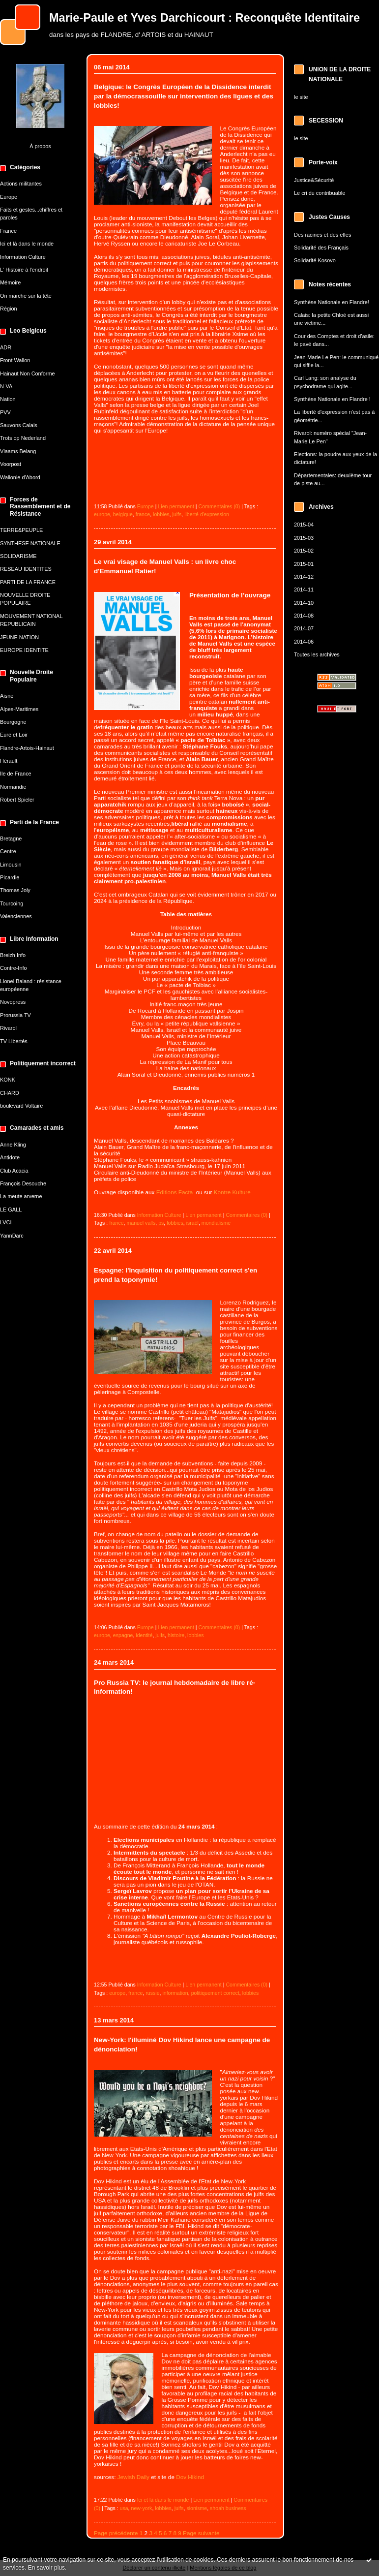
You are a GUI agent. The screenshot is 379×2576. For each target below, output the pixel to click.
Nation (8, 399)
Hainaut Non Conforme (27, 373)
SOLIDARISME (18, 556)
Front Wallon (15, 360)
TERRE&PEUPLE (21, 530)
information (175, 1993)
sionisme (196, 2508)
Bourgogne (13, 722)
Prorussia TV (15, 1015)
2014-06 (304, 642)
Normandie (13, 787)
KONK (7, 1080)
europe (102, 514)
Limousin (11, 865)
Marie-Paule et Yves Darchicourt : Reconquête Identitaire (204, 17)
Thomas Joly (15, 890)
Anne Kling (13, 1145)
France (8, 231)
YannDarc (12, 1236)
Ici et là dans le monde (27, 244)
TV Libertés (14, 1041)
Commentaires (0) (219, 506)
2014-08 (304, 616)
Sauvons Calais (18, 425)
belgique (123, 514)
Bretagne (11, 838)
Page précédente (116, 2533)
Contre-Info (13, 968)
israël (192, 1223)
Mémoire (10, 282)
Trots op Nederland (23, 438)
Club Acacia (14, 1171)
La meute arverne (21, 1196)
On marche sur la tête (26, 296)
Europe (8, 197)
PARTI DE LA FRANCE (28, 582)
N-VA (6, 386)
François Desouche (23, 1183)
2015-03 (304, 538)
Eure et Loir (14, 735)
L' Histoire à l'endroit (24, 270)
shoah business (228, 2508)
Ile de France (15, 773)
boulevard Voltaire (21, 1106)
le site (301, 97)
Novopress (13, 1002)
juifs (176, 514)
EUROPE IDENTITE (24, 650)
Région (8, 308)
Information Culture (23, 257)
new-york (141, 2508)
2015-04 (304, 525)
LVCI (5, 1222)
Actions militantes (21, 183)
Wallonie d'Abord (20, 477)
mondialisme (216, 1223)
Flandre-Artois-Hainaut (27, 748)
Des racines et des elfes (322, 235)
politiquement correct (215, 1993)
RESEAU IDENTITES (26, 569)
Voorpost (10, 464)
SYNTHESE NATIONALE (30, 543)
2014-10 (304, 603)
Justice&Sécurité (314, 180)
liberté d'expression (206, 514)
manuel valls (140, 1223)
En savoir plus (46, 2567)
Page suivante (201, 2533)
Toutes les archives (317, 654)
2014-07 (304, 628)
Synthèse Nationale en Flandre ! (332, 399)
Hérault (8, 761)
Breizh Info (13, 955)
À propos (40, 146)
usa (124, 2508)
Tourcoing (11, 903)
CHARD (9, 1093)
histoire (176, 1635)
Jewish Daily (133, 2477)
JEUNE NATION (19, 637)
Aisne (6, 696)
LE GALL (11, 1209)
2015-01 (304, 564)
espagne (123, 1635)
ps (161, 1223)
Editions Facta (176, 1192)
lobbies (161, 514)
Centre (8, 851)
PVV (5, 412)
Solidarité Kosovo (315, 260)
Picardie (9, 877)
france (143, 514)
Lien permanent (176, 506)
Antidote (10, 1157)
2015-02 (304, 551)
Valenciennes (16, 916)
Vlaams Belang (18, 451)
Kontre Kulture (232, 1192)
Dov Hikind (190, 2477)
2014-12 (304, 577)
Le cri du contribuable (319, 193)
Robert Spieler (17, 800)
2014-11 (304, 589)
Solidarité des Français (321, 247)
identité (144, 1635)
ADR (5, 347)
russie (152, 1993)
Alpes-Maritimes (19, 709)
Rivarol (8, 1028)
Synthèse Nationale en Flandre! (331, 302)
